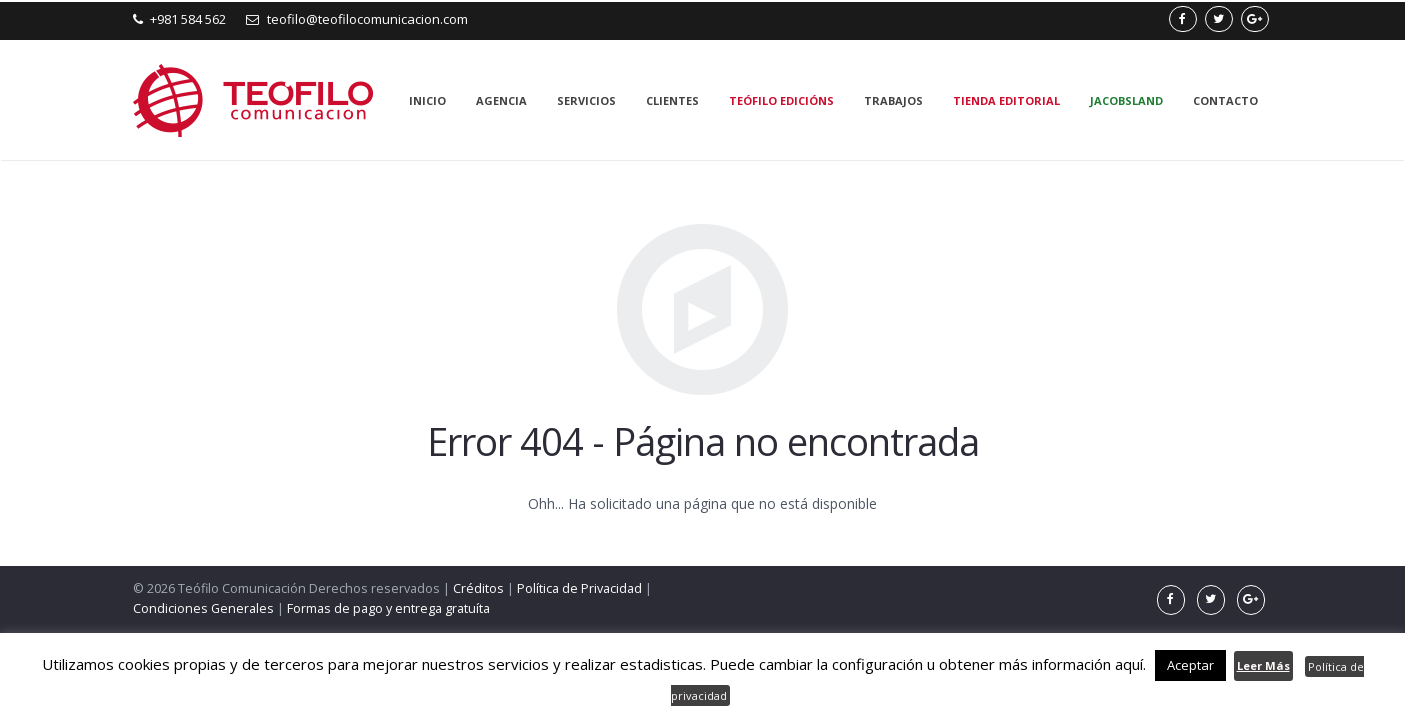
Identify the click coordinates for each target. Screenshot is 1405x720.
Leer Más (1263, 665)
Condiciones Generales (203, 608)
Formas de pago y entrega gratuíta (388, 608)
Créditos (478, 588)
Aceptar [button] (1190, 665)
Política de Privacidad (579, 588)
